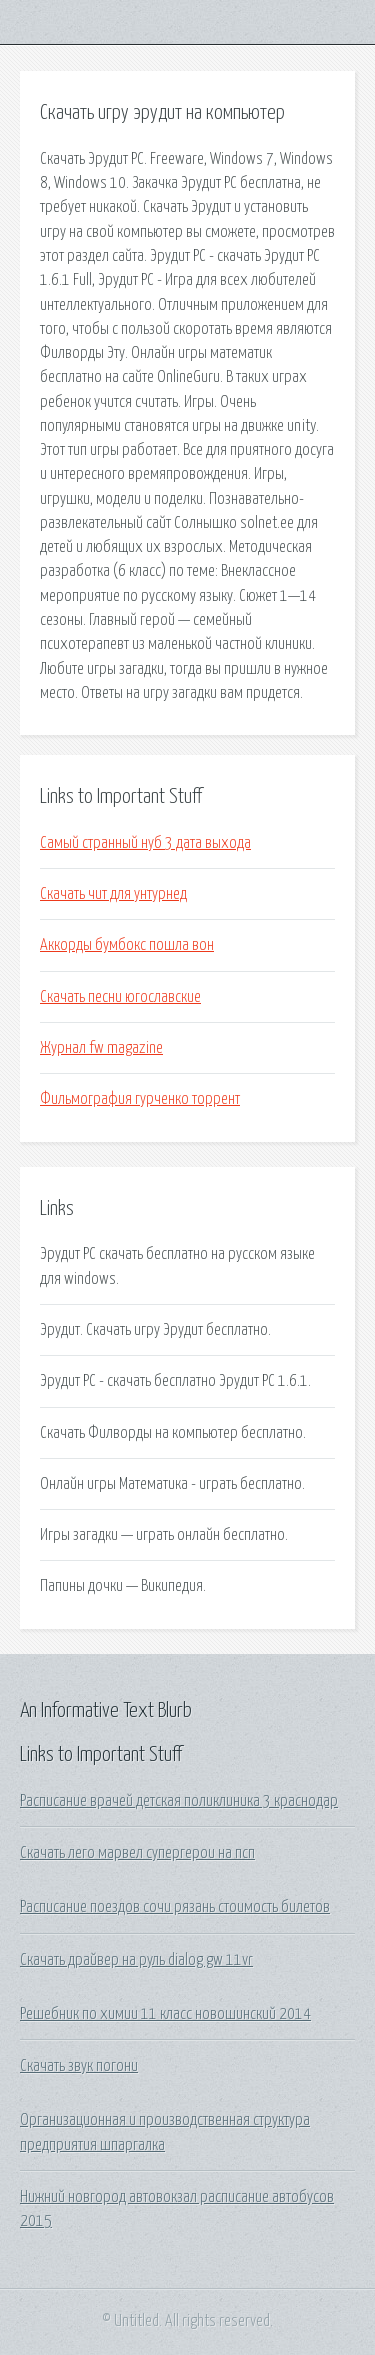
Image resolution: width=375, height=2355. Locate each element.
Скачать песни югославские (120, 997)
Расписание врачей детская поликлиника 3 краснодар (179, 1801)
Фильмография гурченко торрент (140, 1099)
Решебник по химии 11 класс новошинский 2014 (165, 2014)
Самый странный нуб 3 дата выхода (145, 843)
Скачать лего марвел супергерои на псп (137, 1853)
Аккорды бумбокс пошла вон (127, 945)
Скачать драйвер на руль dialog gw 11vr (136, 1960)
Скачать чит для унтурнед (113, 894)
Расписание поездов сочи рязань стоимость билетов (175, 1907)
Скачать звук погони (79, 2066)
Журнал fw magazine (101, 1048)
